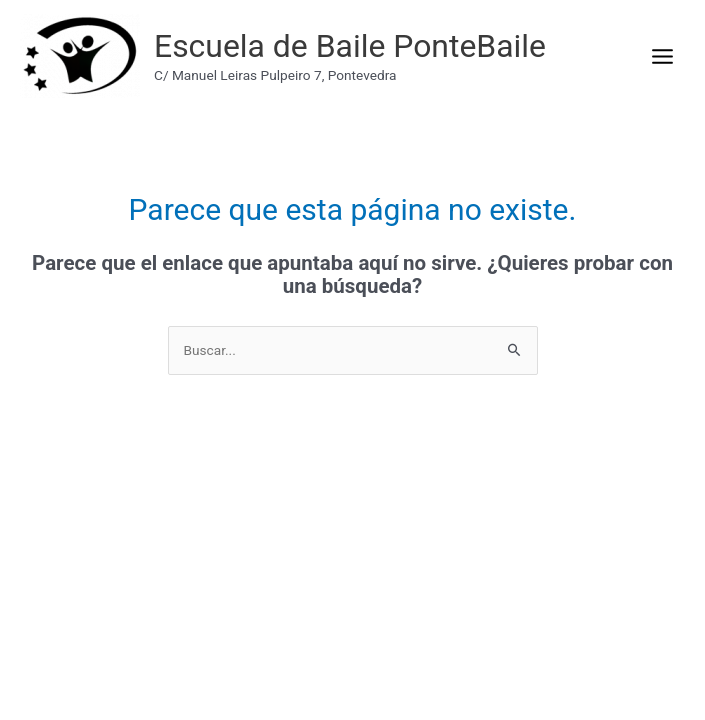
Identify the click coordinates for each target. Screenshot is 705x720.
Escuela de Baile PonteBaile (350, 46)
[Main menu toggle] (662, 56)
